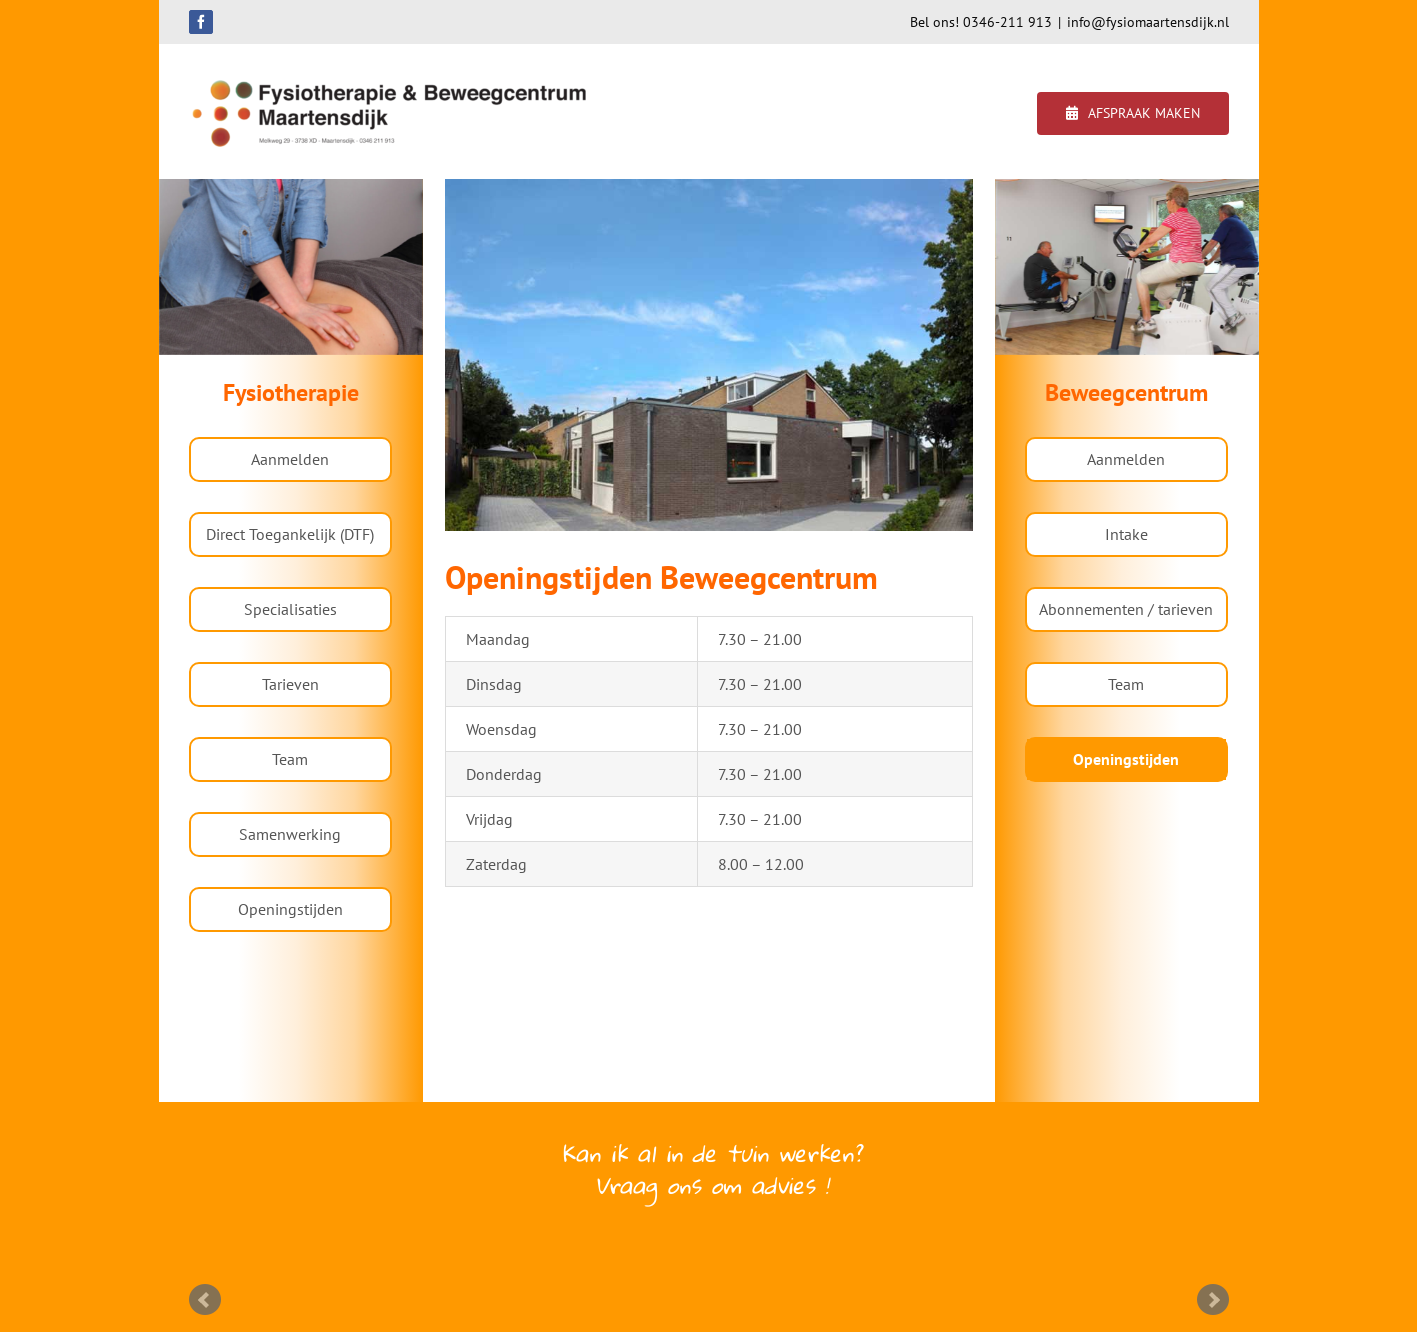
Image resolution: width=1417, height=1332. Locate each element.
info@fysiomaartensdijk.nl (1148, 22)
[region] (291, 267)
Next (1213, 1300)
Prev (205, 1300)
